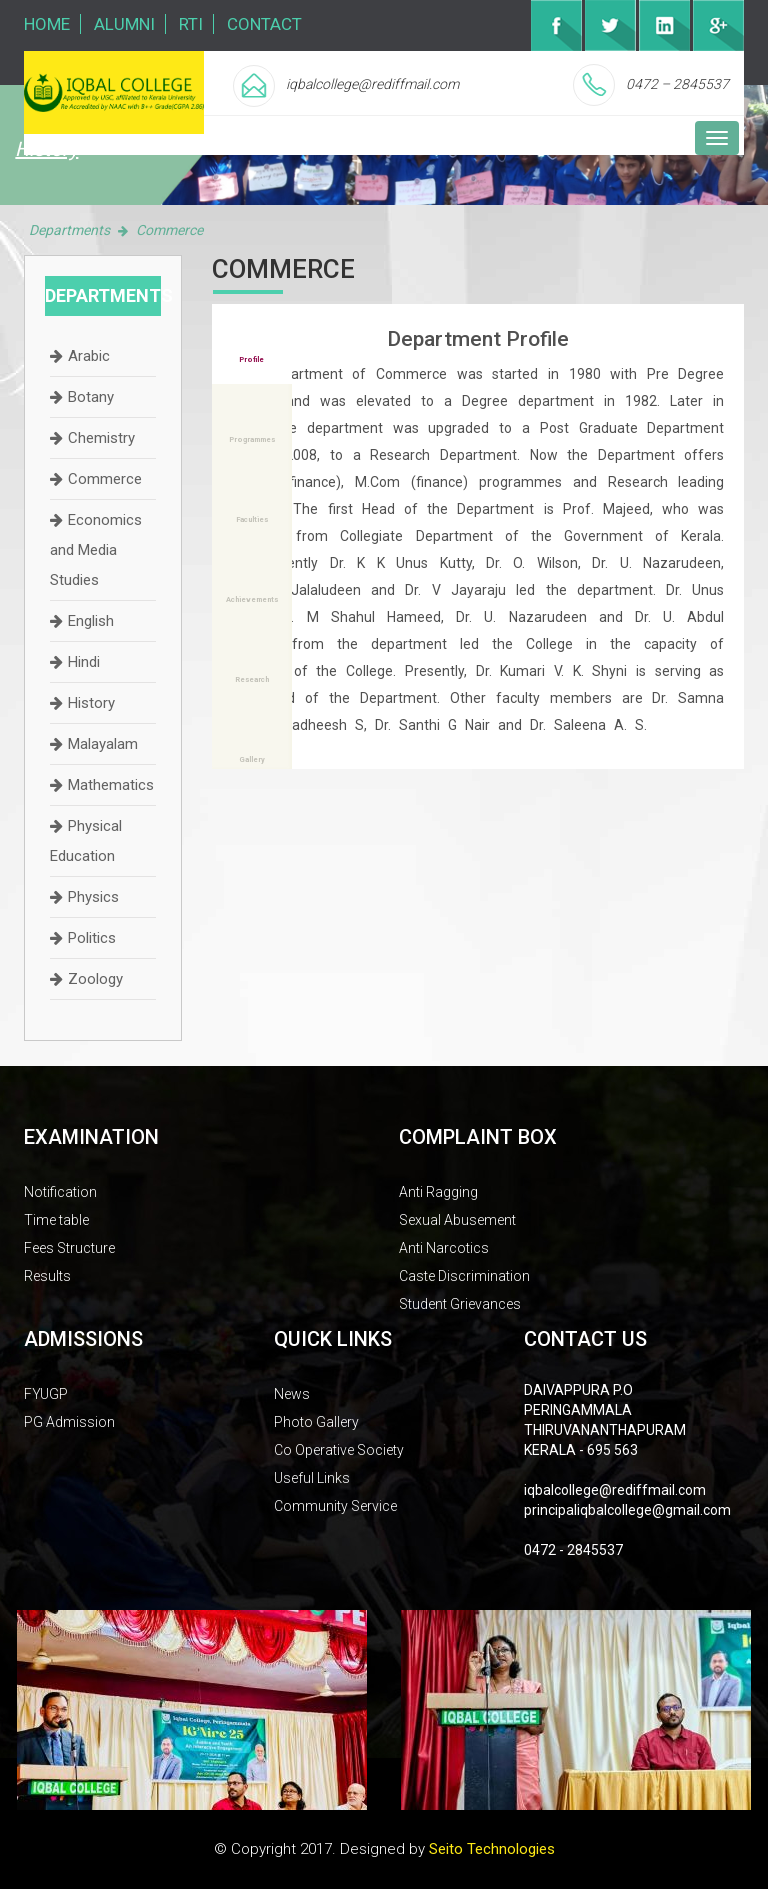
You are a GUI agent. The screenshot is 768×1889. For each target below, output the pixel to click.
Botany (91, 397)
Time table (56, 1220)
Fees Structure (69, 1248)
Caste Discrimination (464, 1276)
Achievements (252, 599)
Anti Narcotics (444, 1248)
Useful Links (312, 1478)
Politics (92, 938)
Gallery (252, 759)
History (91, 703)
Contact (264, 24)
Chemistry (101, 438)
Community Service (335, 1506)
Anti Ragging (438, 1192)
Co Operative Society (339, 1450)
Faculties (252, 519)
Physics (93, 897)
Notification (60, 1192)
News (292, 1394)
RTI (191, 24)
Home (47, 24)
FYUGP (46, 1394)
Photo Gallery (316, 1422)
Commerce (105, 479)
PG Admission (69, 1422)
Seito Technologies (492, 1849)
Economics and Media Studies (96, 550)
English (91, 621)
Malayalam (103, 744)
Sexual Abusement (457, 1220)
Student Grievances (460, 1304)
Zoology (95, 979)
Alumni (124, 24)
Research (252, 679)
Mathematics (111, 785)
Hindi (84, 662)
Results (47, 1276)
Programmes (252, 439)
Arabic (89, 356)
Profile (251, 359)
